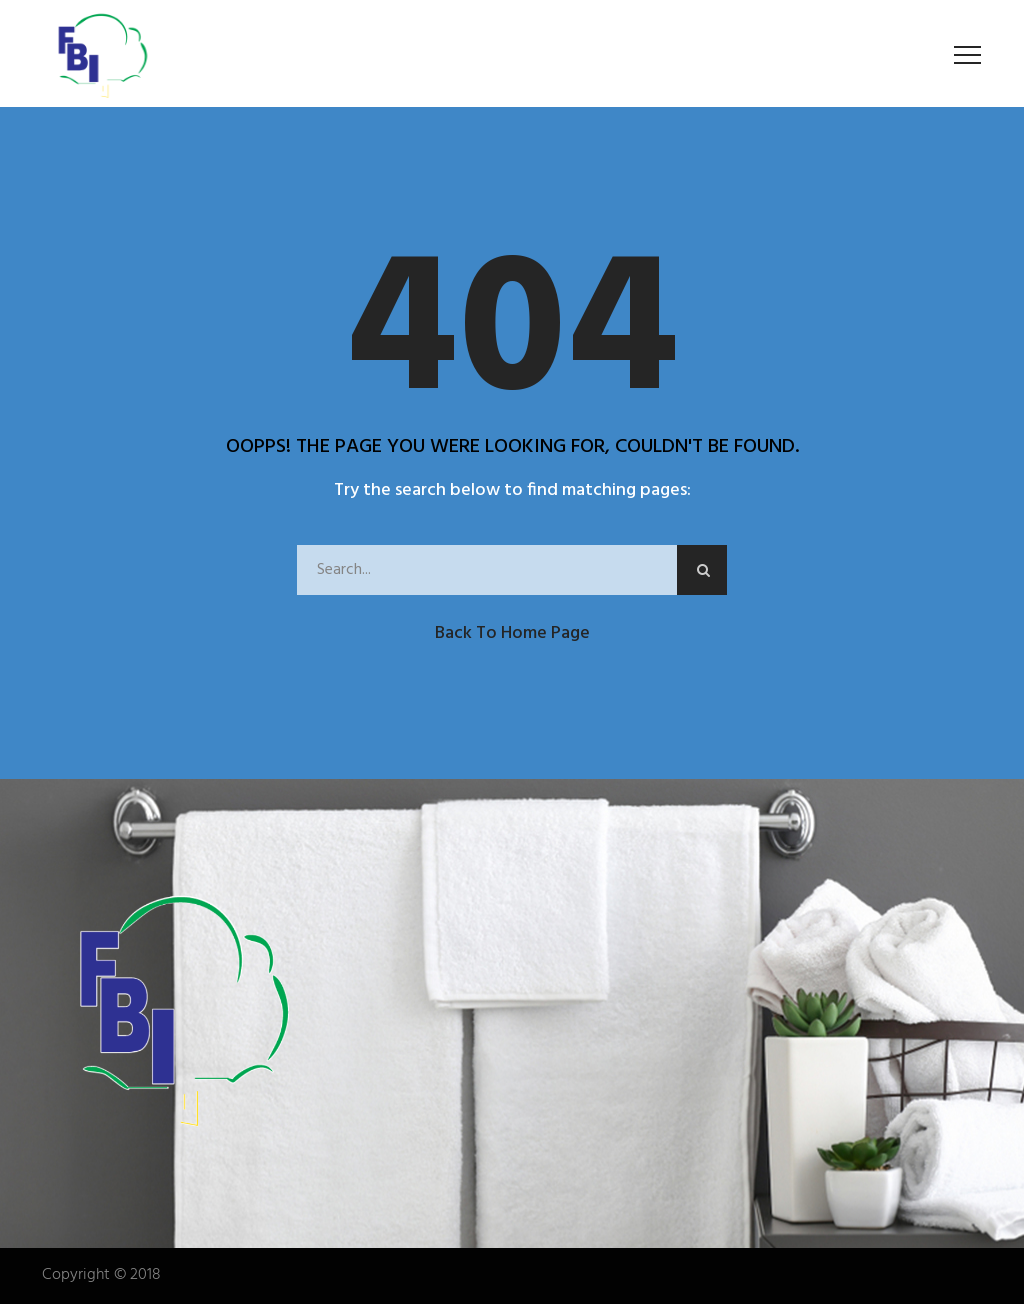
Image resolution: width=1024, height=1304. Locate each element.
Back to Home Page (512, 633)
